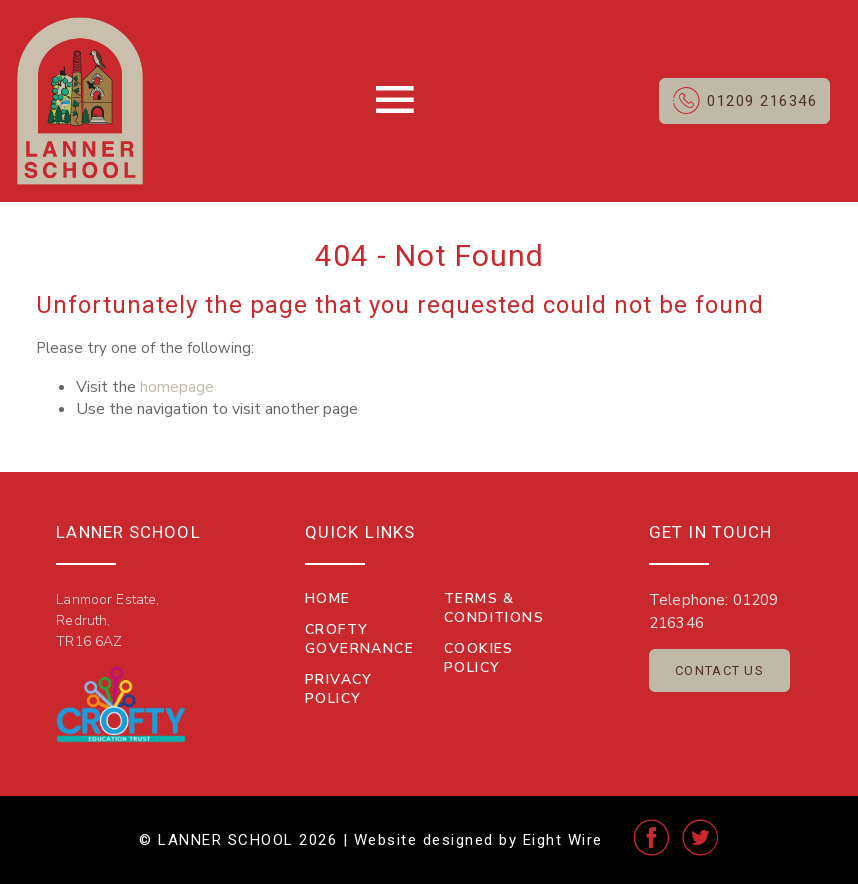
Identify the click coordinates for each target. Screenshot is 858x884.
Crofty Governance (359, 639)
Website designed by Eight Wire (478, 840)
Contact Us (719, 670)
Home (328, 598)
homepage (177, 387)
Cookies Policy (479, 658)
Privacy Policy (339, 689)
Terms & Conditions (494, 608)
